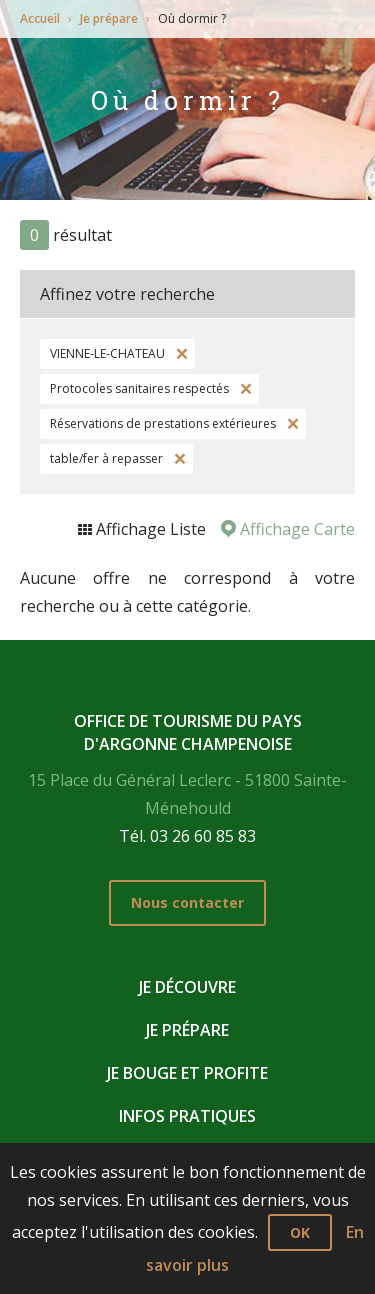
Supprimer (180, 354)
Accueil (40, 18)
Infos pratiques (187, 1116)
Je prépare (109, 18)
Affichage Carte (295, 529)
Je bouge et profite (187, 1073)
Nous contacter (187, 902)
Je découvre (187, 987)
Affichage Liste (149, 529)
